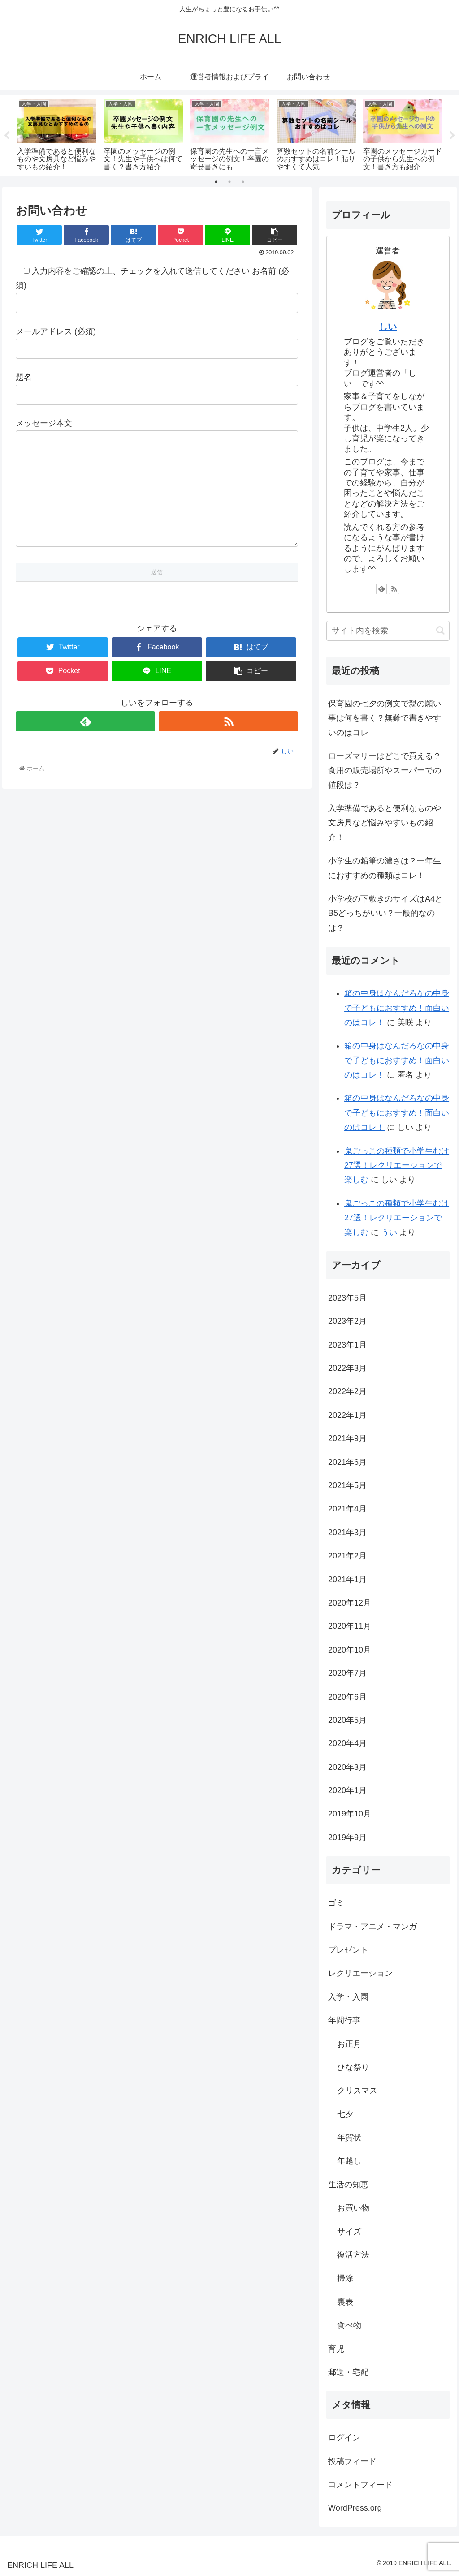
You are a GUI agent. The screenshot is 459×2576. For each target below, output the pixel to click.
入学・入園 (348, 1996)
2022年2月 (347, 1391)
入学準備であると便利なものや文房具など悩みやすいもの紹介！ (384, 823)
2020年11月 (349, 1626)
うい (389, 1232)
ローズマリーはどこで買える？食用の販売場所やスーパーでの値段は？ (384, 770)
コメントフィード (360, 2484)
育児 (336, 2348)
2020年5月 (347, 1720)
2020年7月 (347, 1673)
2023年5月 (347, 1297)
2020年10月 (349, 1649)
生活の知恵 (348, 2184)
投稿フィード (352, 2461)
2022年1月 (347, 1415)
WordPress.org (355, 2507)
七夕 (345, 2114)
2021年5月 (347, 1485)
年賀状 (349, 2137)
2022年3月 (347, 1368)
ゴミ (336, 1902)
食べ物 (349, 2325)
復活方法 (353, 2254)
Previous (6, 135)
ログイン (344, 2437)
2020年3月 (347, 1767)
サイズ (349, 2231)
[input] (387, 631)
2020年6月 (347, 1696)
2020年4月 (347, 1743)
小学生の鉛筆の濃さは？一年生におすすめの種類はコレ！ (384, 868)
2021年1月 (347, 1579)
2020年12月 (349, 1602)
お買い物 (353, 2207)
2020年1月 (347, 1790)
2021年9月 (347, 1438)
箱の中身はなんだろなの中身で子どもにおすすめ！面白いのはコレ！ (396, 1008)
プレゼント (348, 1949)
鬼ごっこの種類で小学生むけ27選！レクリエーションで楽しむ (396, 1165)
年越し (349, 2160)
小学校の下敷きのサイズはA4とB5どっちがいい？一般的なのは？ (385, 913)
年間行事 (344, 2020)
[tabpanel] (57, 134)
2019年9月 (347, 1837)
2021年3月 (347, 1532)
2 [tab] (229, 181)
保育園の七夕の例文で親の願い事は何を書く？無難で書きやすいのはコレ (384, 718)
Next (452, 135)
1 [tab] (216, 181)
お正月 (349, 2043)
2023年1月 (347, 1344)
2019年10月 (349, 1813)
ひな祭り (353, 2067)
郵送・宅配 (348, 2372)
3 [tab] (242, 181)
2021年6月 (347, 1462)
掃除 (345, 2278)
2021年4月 (347, 1508)
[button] (440, 630)
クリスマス (357, 2090)
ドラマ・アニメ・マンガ (372, 1926)
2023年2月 (347, 1321)
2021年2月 (347, 1555)
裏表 (345, 2301)
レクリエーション (360, 1973)
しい (388, 326)
